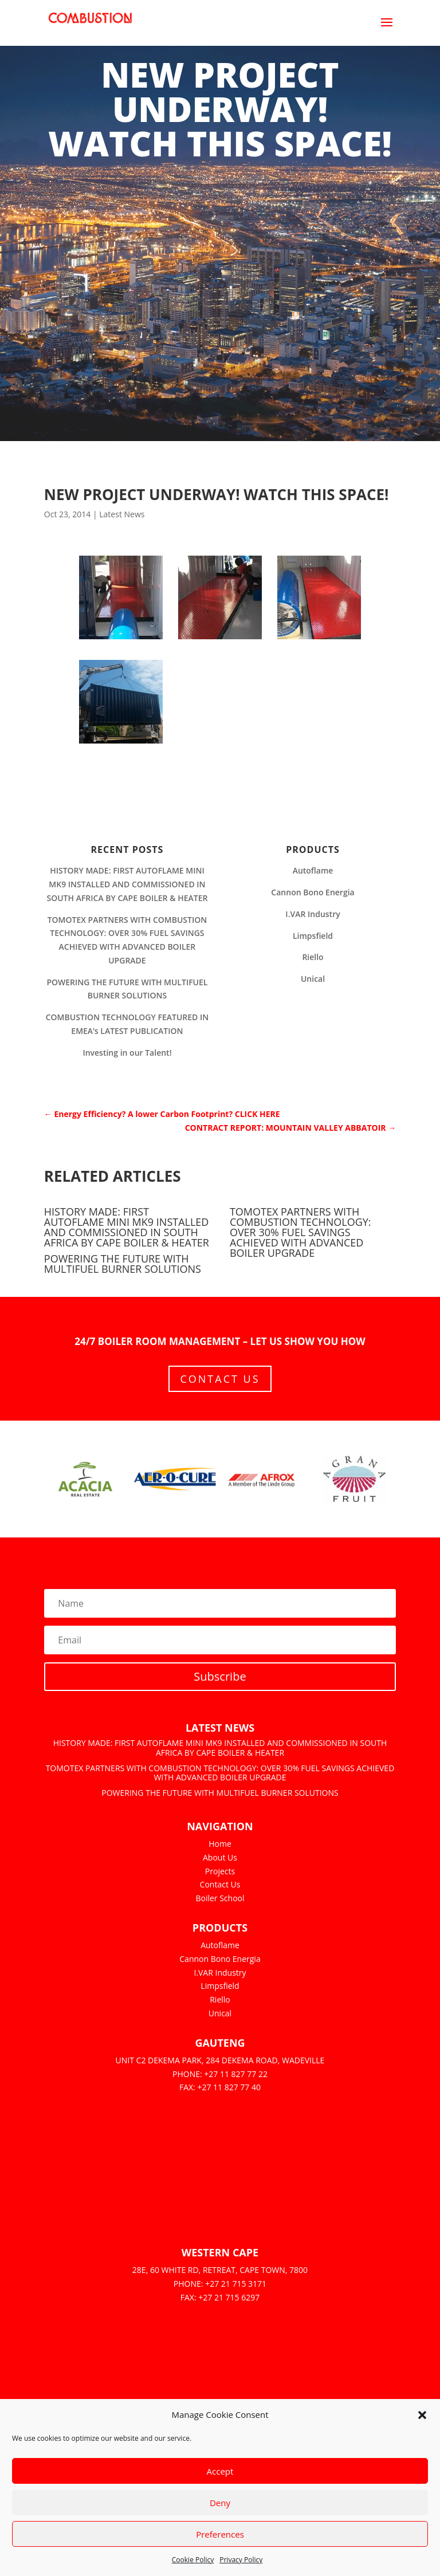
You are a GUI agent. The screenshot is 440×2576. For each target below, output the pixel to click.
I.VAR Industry (312, 914)
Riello (312, 956)
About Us (220, 1857)
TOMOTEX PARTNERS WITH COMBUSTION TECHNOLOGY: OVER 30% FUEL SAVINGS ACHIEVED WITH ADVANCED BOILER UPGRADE (300, 1232)
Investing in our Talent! (126, 1052)
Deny (220, 2502)
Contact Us (220, 1379)
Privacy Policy (240, 2560)
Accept (220, 2471)
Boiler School (219, 1898)
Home (220, 1843)
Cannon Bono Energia (312, 892)
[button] (422, 2415)
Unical (313, 978)
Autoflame (313, 870)
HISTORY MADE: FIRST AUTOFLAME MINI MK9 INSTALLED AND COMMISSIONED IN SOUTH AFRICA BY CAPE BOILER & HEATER (126, 884)
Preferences (220, 2534)
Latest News (121, 514)
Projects (220, 1871)
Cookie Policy (193, 2560)
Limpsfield (313, 935)
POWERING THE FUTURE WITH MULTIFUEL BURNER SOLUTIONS (122, 1264)
